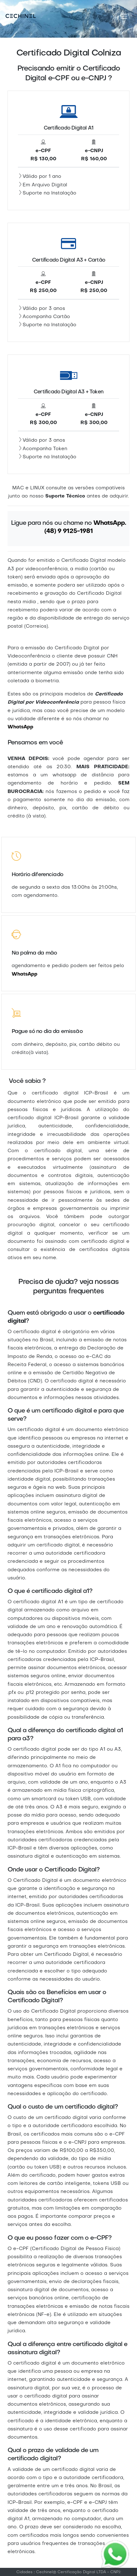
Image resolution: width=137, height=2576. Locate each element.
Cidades (24, 2572)
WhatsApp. (109, 523)
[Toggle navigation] (124, 16)
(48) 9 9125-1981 (68, 531)
